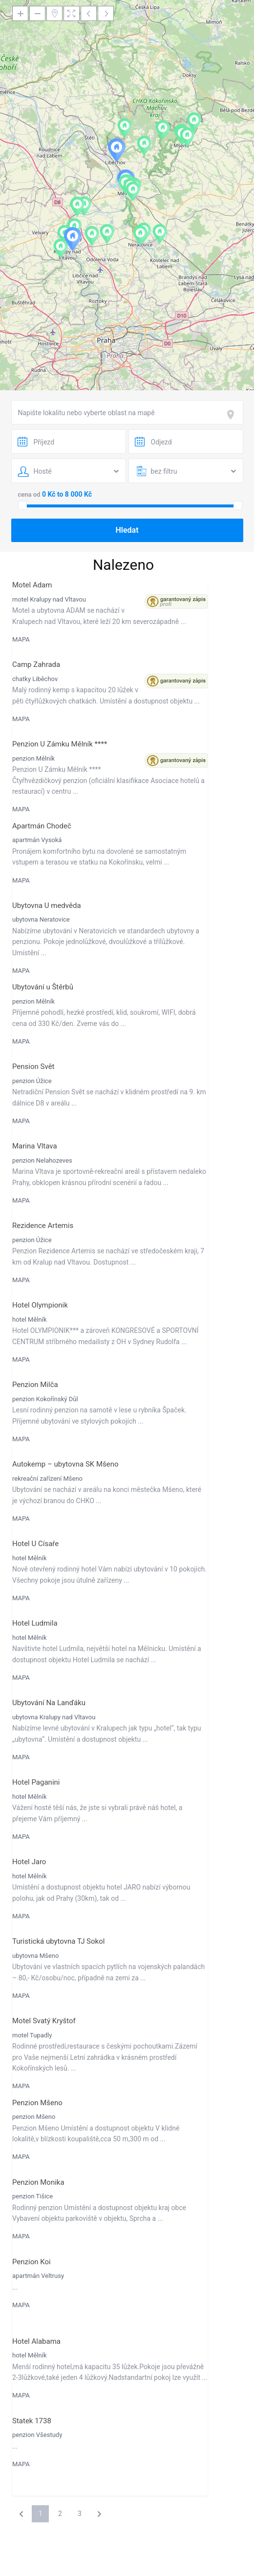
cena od (29, 494)
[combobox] (127, 412)
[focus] (232, 414)
